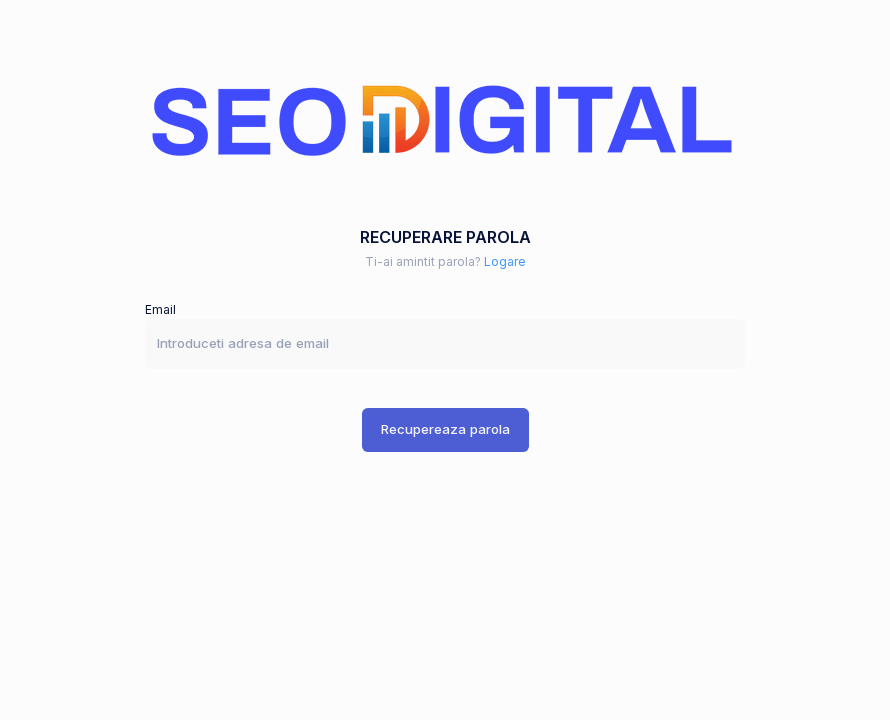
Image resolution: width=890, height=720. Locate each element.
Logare (505, 261)
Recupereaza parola (445, 429)
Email (160, 309)
